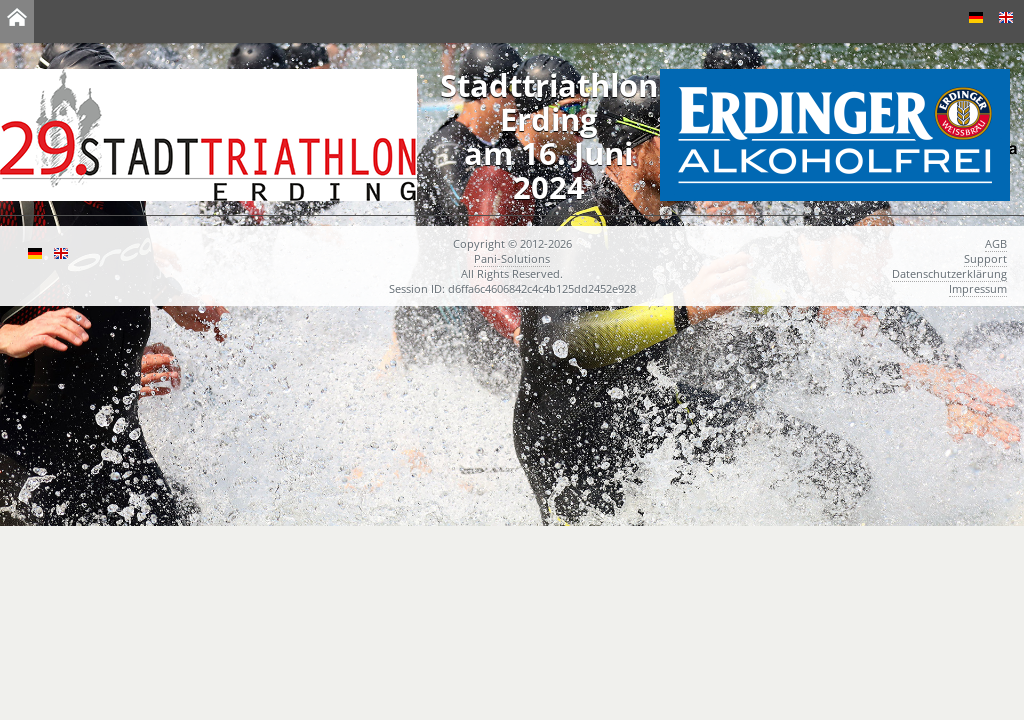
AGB (996, 243)
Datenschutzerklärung (949, 273)
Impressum (978, 288)
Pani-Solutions (512, 258)
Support (985, 258)
